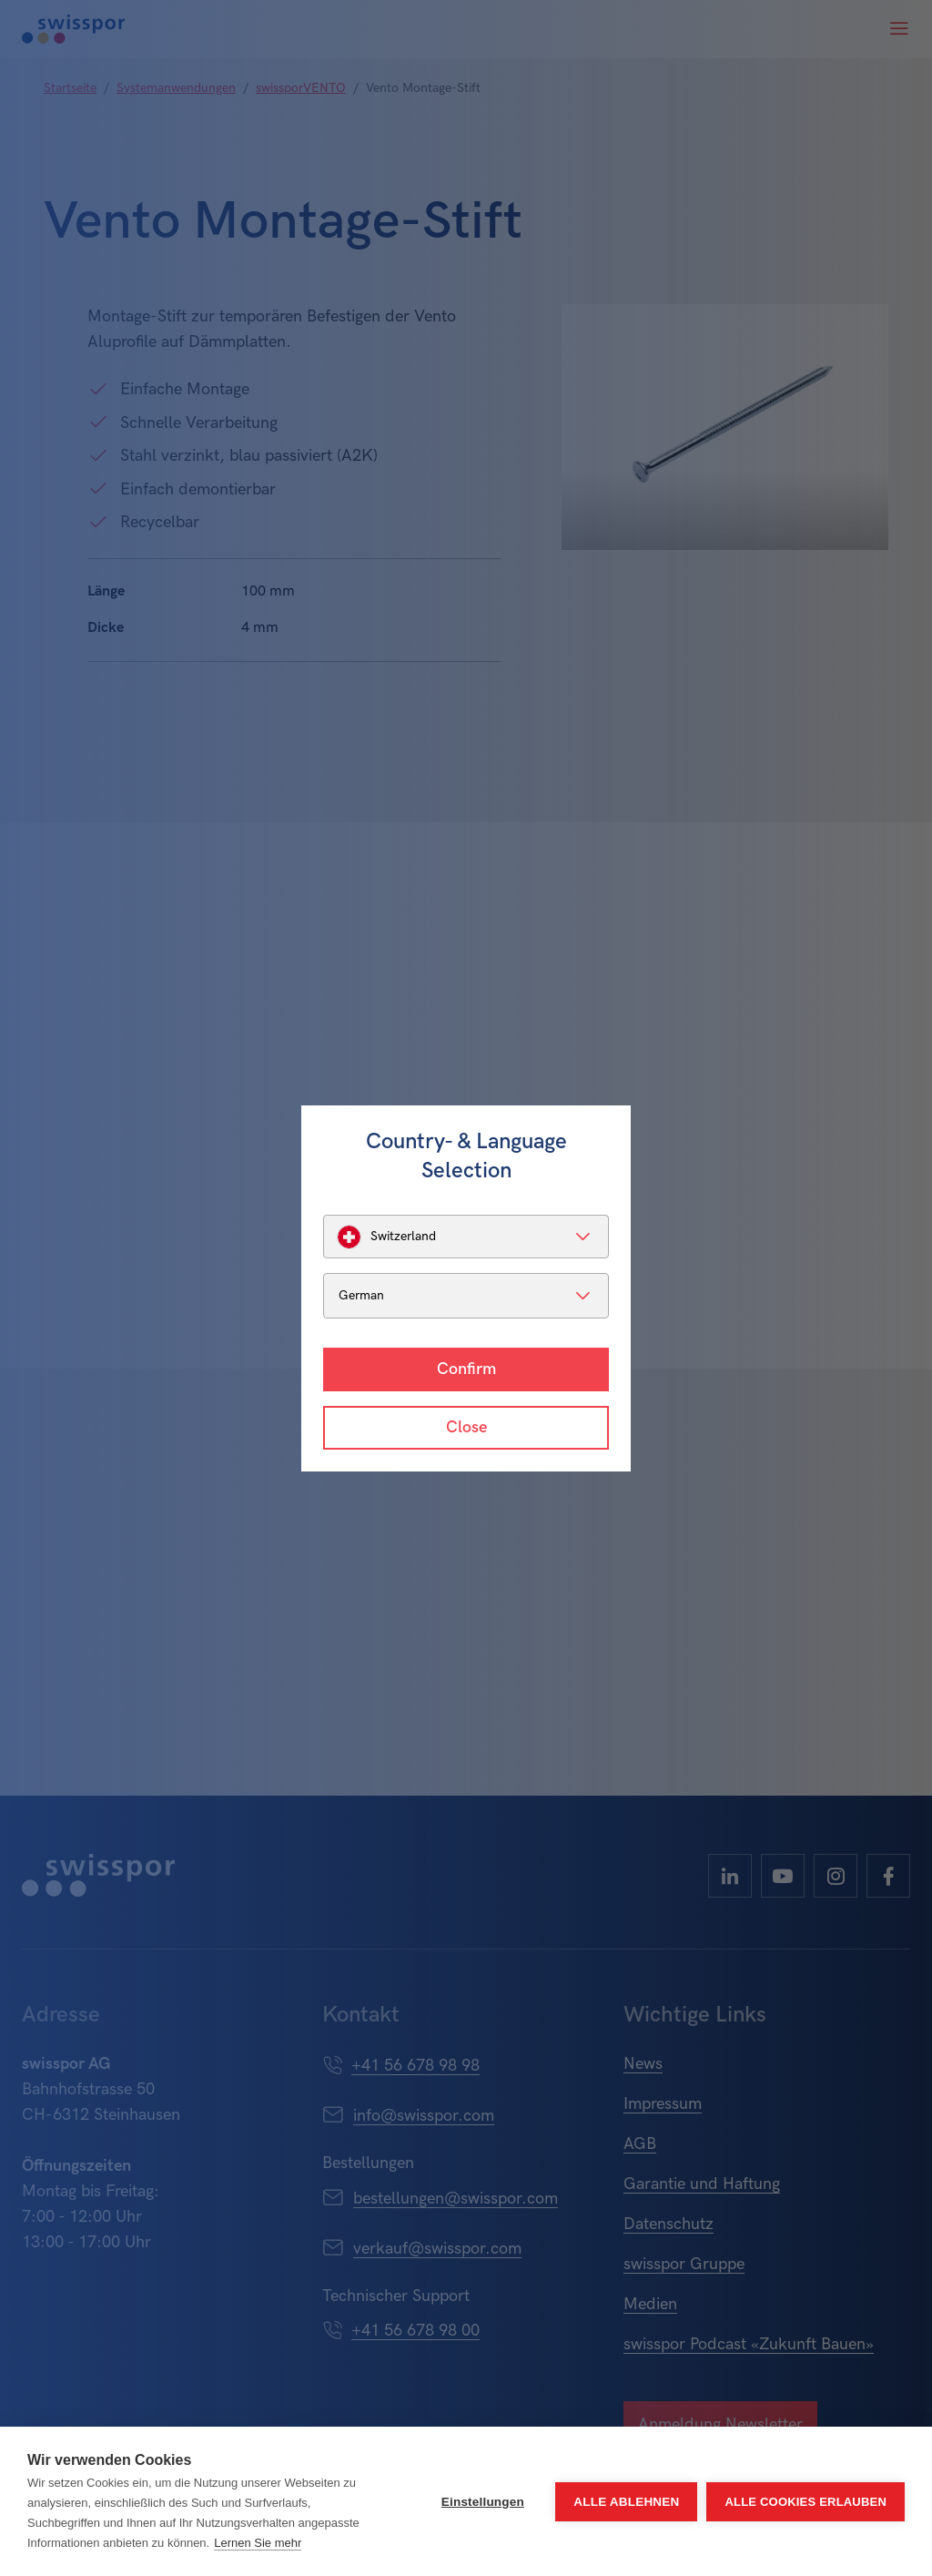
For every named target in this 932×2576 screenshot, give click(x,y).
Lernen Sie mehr (257, 2543)
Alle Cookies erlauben (805, 2502)
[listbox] (466, 1236)
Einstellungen (482, 2502)
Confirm (466, 1369)
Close (466, 1427)
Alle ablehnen (626, 2502)
